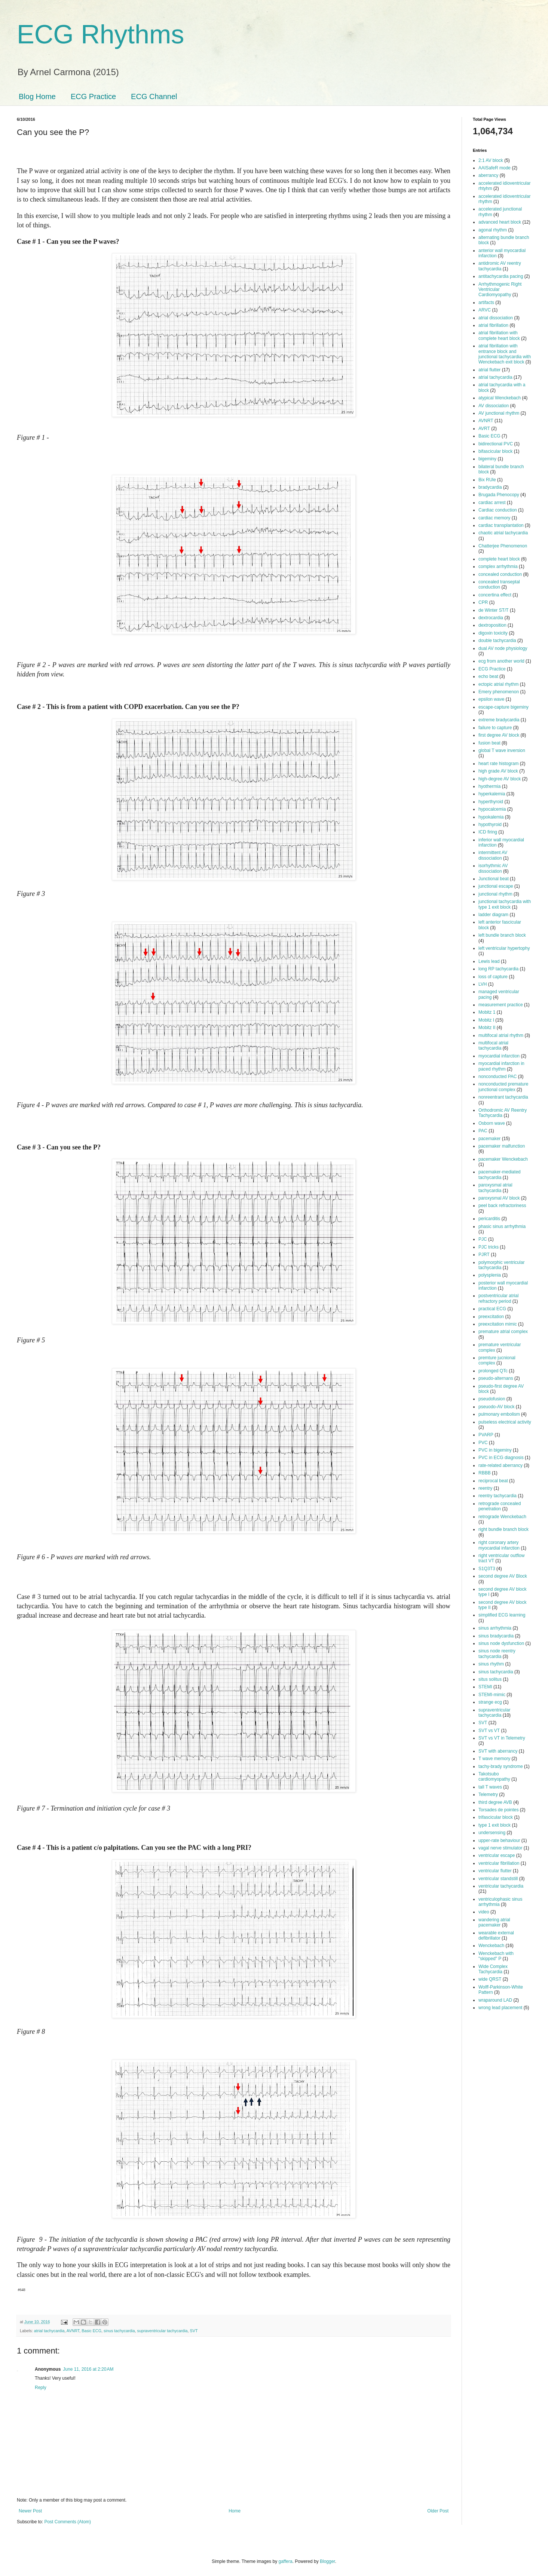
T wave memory (494, 1758)
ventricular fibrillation (498, 1863)
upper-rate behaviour (499, 1840)
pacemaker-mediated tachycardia (499, 1174)
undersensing (491, 1832)
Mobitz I (486, 1020)
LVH (482, 984)
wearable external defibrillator (496, 1935)
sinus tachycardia (119, 2330)
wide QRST (489, 1979)
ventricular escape (496, 1855)
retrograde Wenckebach (502, 1516)
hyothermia (489, 786)
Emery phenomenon (498, 691)
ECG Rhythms (100, 34)
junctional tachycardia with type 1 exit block (504, 904)
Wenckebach (491, 1945)
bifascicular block (495, 451)
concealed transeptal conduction (499, 584)
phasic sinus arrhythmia (502, 1226)
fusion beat (489, 743)
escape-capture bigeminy (503, 707)
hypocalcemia (492, 809)
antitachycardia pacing (500, 276)
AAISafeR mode (494, 168)
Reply (40, 2387)
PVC (483, 1442)
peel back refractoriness (502, 1205)
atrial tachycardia (49, 2330)
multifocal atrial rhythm (500, 1035)
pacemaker (489, 1138)
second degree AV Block (502, 1576)
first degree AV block (498, 735)
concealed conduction (500, 574)
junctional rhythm (495, 894)
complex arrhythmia (498, 566)
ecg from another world (501, 661)
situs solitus (490, 1679)
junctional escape (495, 886)
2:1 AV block (490, 160)
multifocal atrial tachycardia (493, 1045)
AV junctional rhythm (498, 413)
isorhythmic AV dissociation (493, 868)
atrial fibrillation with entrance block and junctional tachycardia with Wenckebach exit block (504, 354)
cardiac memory (494, 518)
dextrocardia (490, 617)
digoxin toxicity (493, 633)
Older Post (437, 2511)
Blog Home (37, 96)
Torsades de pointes (498, 1809)
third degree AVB (495, 1802)
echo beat (488, 676)
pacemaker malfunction (501, 1146)
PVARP (485, 1434)
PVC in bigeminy (495, 1450)
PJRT (484, 1254)
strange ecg (490, 1702)
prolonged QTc (493, 1370)
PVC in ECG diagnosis (501, 1457)
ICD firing (487, 832)
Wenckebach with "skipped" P (496, 1956)
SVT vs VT (489, 1730)
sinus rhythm (491, 1664)
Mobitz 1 (486, 1012)
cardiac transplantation (501, 525)
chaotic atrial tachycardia (503, 532)
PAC (482, 1130)
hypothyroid (490, 824)
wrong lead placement (500, 2007)
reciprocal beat (493, 1480)
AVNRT (73, 2330)
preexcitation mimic (497, 1324)
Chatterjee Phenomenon (502, 546)
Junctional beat (493, 878)
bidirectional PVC (495, 443)
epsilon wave (491, 699)
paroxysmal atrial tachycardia (495, 1187)
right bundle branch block (503, 1529)
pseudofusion (491, 1398)
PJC (482, 1239)
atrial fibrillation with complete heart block (499, 335)
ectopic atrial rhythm (498, 684)
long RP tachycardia (498, 968)
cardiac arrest (492, 502)
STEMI (485, 1686)
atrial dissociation (495, 317)
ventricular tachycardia (500, 1886)
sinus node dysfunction (501, 1643)
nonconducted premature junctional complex (503, 1086)
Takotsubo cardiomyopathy (494, 1776)
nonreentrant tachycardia (503, 1097)
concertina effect (494, 595)
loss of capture (493, 976)
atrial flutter (489, 369)
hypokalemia (490, 817)
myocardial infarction (499, 1056)
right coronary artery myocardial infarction (499, 1545)
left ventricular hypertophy (504, 948)
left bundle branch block (502, 935)
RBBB (484, 1473)
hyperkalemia (491, 793)
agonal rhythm (492, 230)
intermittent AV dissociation (492, 855)
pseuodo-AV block (496, 1406)
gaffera (285, 2561)
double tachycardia (497, 640)
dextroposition (492, 625)
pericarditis (489, 1218)
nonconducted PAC (497, 1076)
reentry (485, 1488)
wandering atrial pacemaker (494, 1922)
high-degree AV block (499, 779)
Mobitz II (486, 1027)
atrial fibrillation (493, 325)
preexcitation (491, 1316)
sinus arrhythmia (494, 1628)
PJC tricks (488, 1247)
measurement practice (500, 1004)
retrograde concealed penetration (499, 1506)
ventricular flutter (495, 1870)
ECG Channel (154, 96)
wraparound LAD (495, 2000)
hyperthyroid (490, 801)
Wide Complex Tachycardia (493, 1969)
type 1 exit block (494, 1825)
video (483, 1912)
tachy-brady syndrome (500, 1766)
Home (235, 2511)
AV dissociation (493, 405)
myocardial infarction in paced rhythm (501, 1066)
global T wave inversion (501, 750)
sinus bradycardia (496, 1636)
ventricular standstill (498, 1878)
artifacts (486, 302)
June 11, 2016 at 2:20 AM (88, 2369)
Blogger (327, 2561)
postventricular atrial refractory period (498, 1298)
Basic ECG (91, 2330)
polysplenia (489, 1275)
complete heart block (499, 559)
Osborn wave (491, 1123)
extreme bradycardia (498, 719)
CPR (483, 602)
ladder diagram (493, 914)
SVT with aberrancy (498, 1751)
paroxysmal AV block (499, 1198)
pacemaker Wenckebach (503, 1159)
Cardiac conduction (497, 510)
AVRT (484, 428)
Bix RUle (487, 479)
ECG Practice (93, 96)
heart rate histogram (498, 763)
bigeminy (487, 458)
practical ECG (492, 1308)
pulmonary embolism (499, 1414)
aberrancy (488, 175)
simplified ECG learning (501, 1615)
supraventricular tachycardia (162, 2330)
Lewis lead (489, 961)
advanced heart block (499, 222)
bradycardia (490, 487)
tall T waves (490, 1787)
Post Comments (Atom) (67, 2521)
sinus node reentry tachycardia (496, 1653)
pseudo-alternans (495, 1378)
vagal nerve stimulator (500, 1848)
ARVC (484, 310)
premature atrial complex (503, 1331)
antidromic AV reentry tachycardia (499, 266)
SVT (194, 2330)
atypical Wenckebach (499, 397)
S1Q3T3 (486, 1568)
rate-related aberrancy (500, 1465)
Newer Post (30, 2511)
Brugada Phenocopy (498, 494)
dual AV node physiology (502, 648)
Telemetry (488, 1794)
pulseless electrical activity (504, 1422)
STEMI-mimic (491, 1694)
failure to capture (495, 727)
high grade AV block (498, 771)
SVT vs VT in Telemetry (501, 1738)
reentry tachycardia (497, 1495)
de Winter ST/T (493, 610)
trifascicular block (495, 1817)
